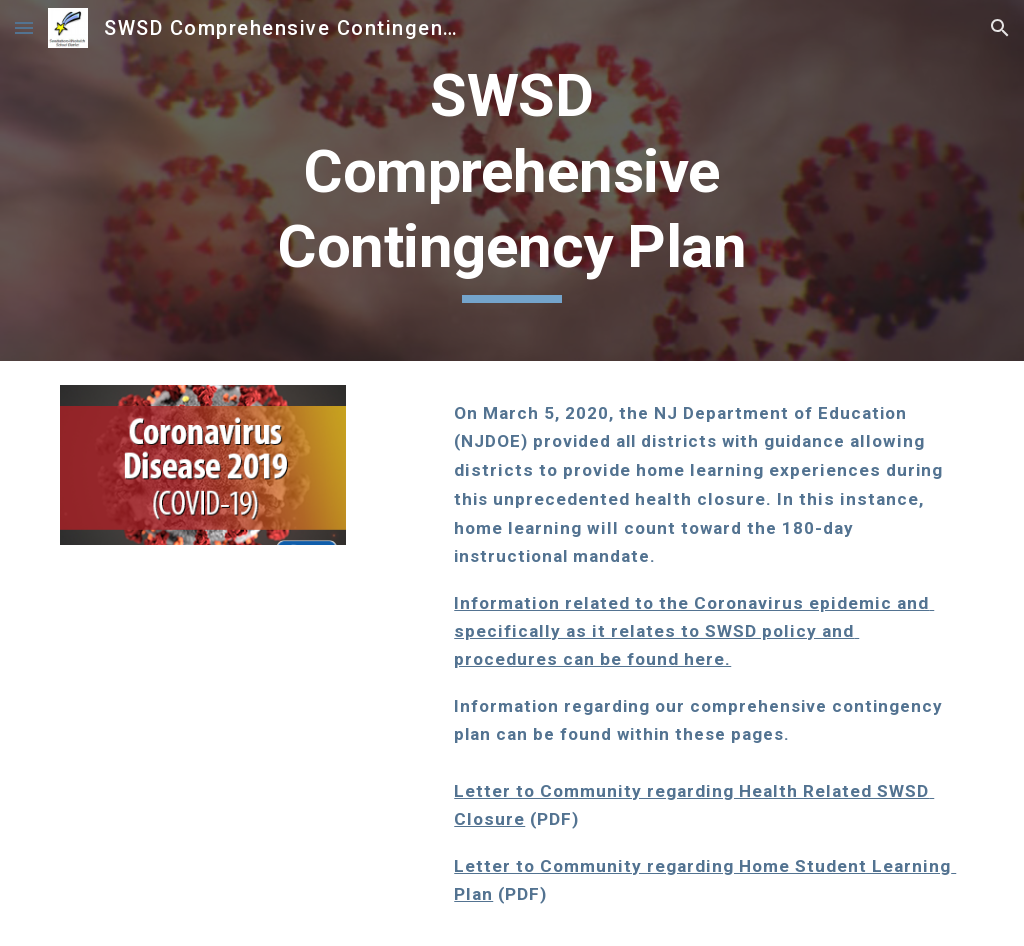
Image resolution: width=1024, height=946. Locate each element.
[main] (511, 180)
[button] (24, 27)
